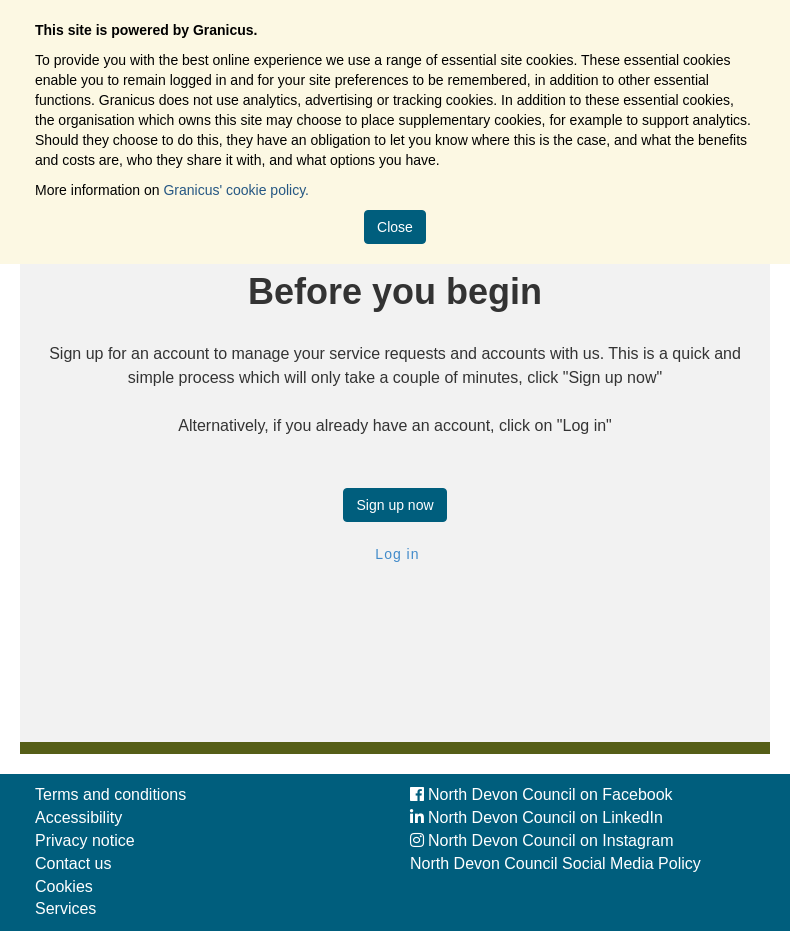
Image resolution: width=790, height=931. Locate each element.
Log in (394, 554)
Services (65, 908)
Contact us (73, 863)
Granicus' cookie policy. (236, 190)
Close (395, 227)
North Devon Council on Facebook (541, 794)
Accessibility (78, 817)
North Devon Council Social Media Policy (555, 863)
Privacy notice (85, 840)
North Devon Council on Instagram (541, 840)
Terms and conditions (110, 794)
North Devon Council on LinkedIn (536, 817)
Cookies (64, 886)
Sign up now (394, 505)
